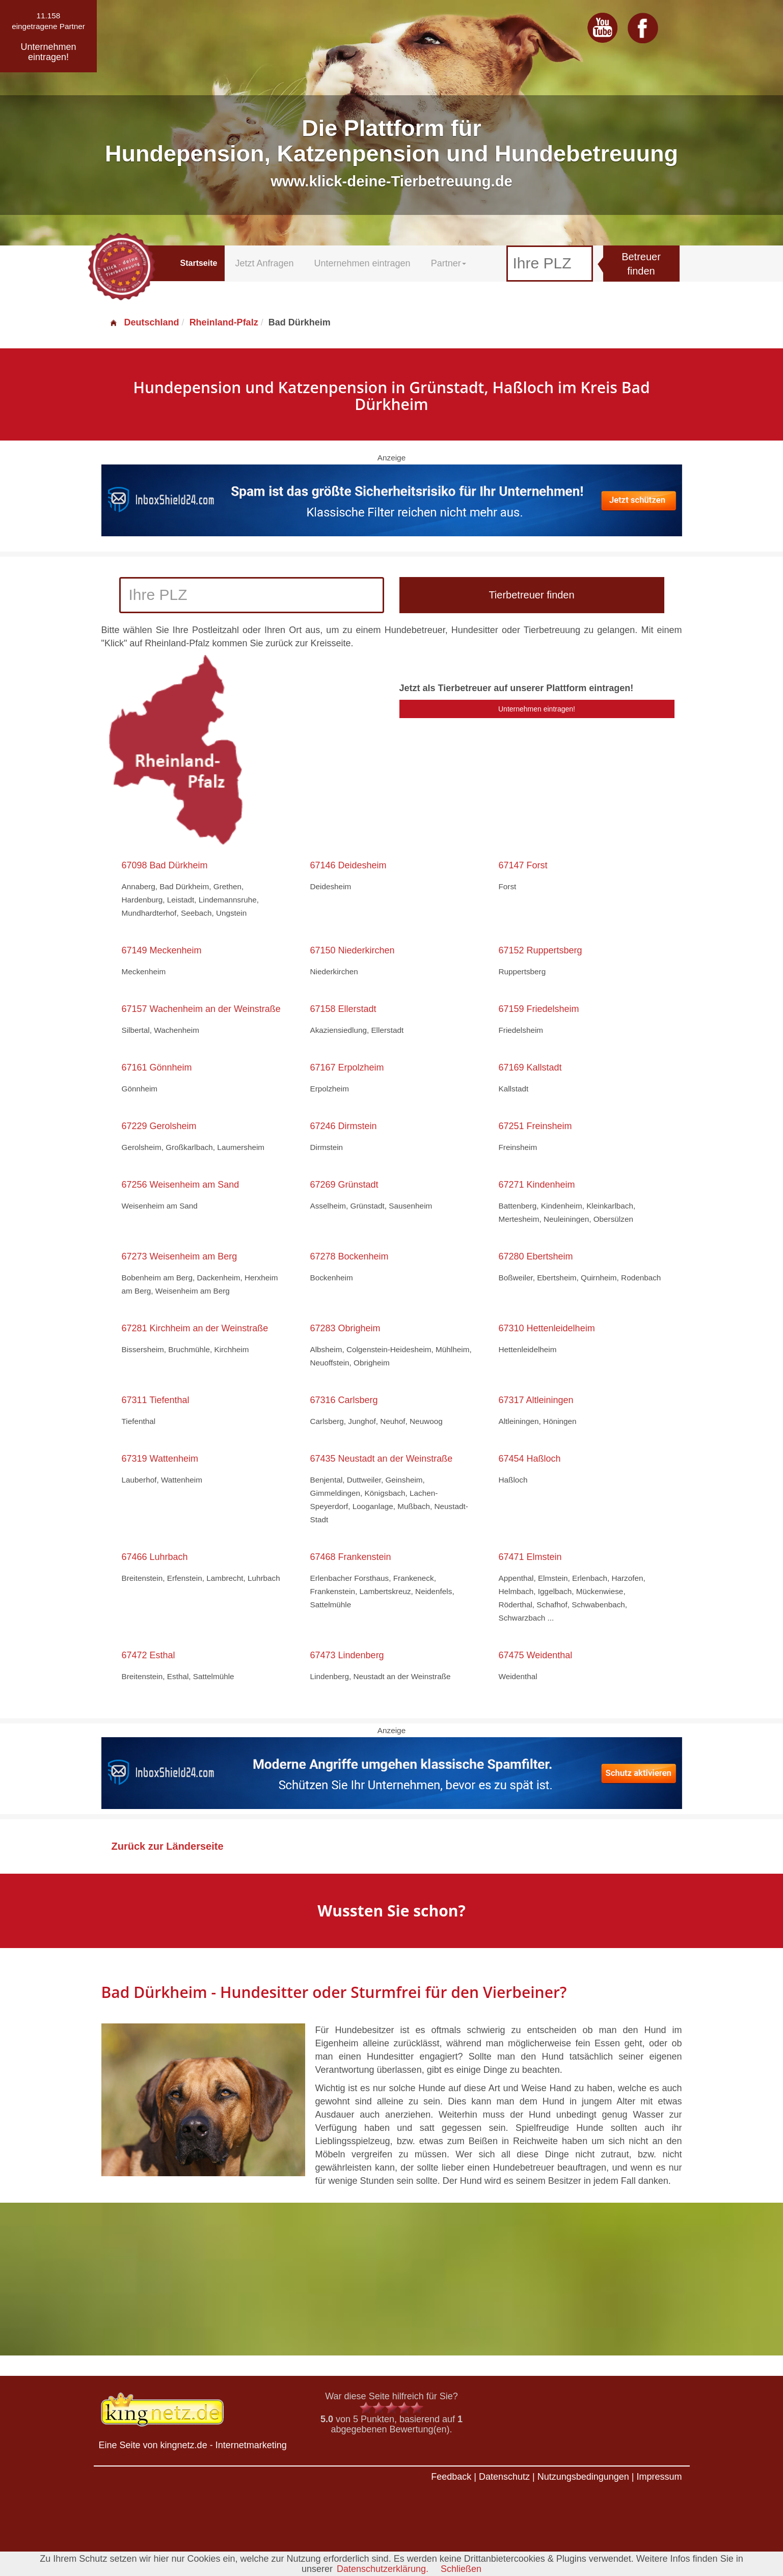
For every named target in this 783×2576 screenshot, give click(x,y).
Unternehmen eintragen (362, 263)
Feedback (451, 2477)
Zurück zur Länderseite (168, 1846)
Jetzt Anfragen (264, 263)
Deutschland (144, 322)
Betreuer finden (641, 264)
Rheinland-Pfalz (224, 322)
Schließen (461, 2569)
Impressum (659, 2477)
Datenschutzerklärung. (382, 2569)
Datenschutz (504, 2477)
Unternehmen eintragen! (536, 709)
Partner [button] (448, 263)
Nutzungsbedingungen (583, 2477)
